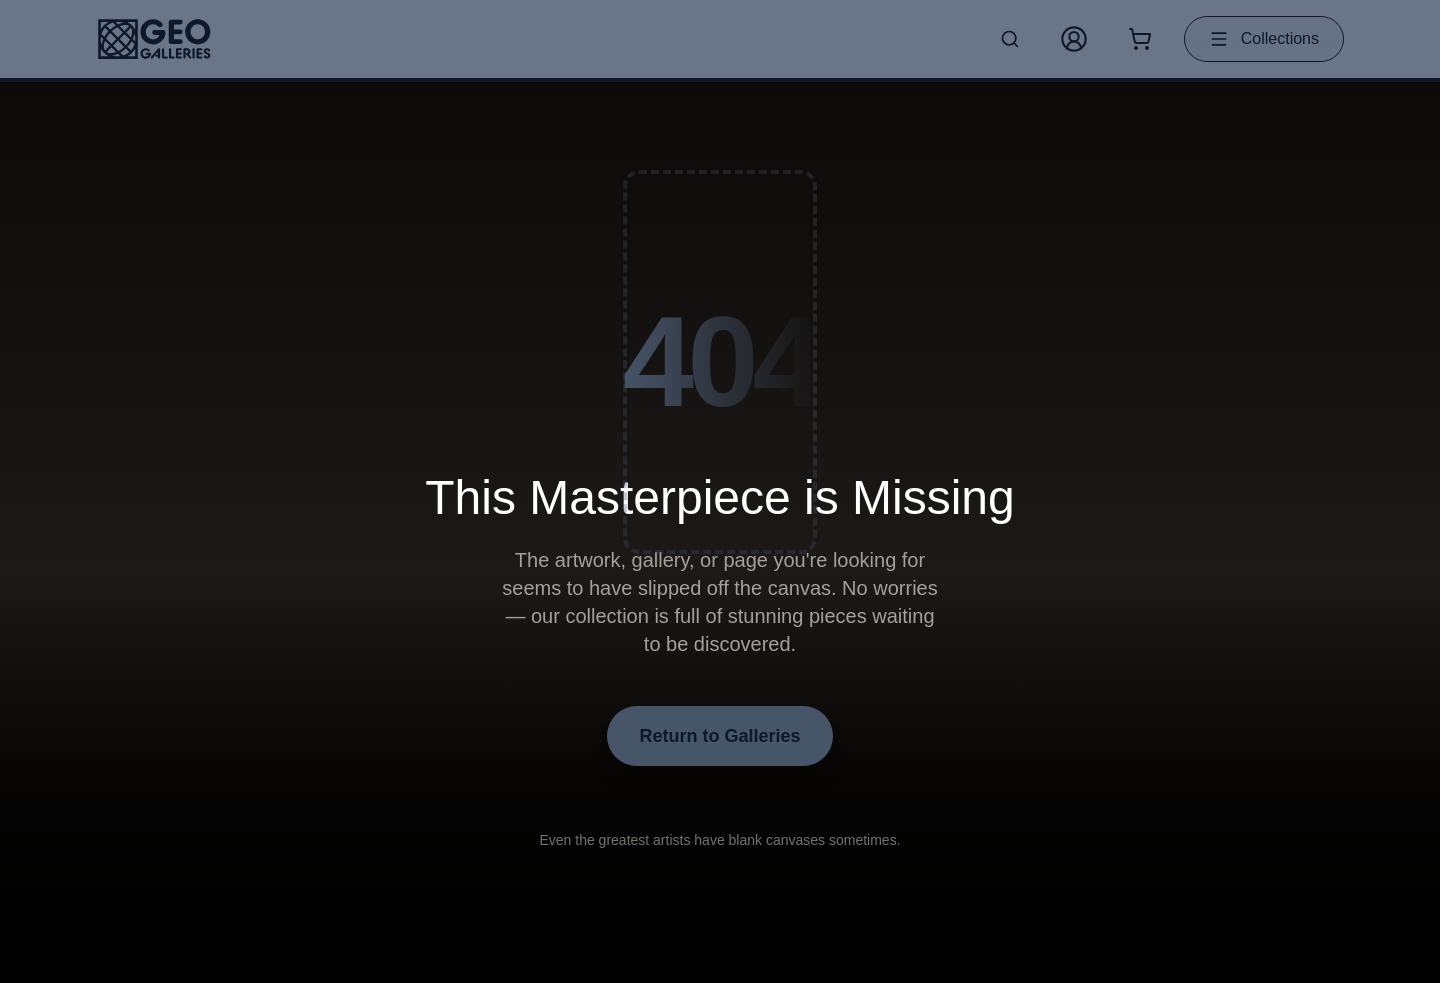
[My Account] (1074, 39)
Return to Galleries (719, 736)
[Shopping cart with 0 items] (1140, 39)
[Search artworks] (1010, 39)
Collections (1264, 39)
